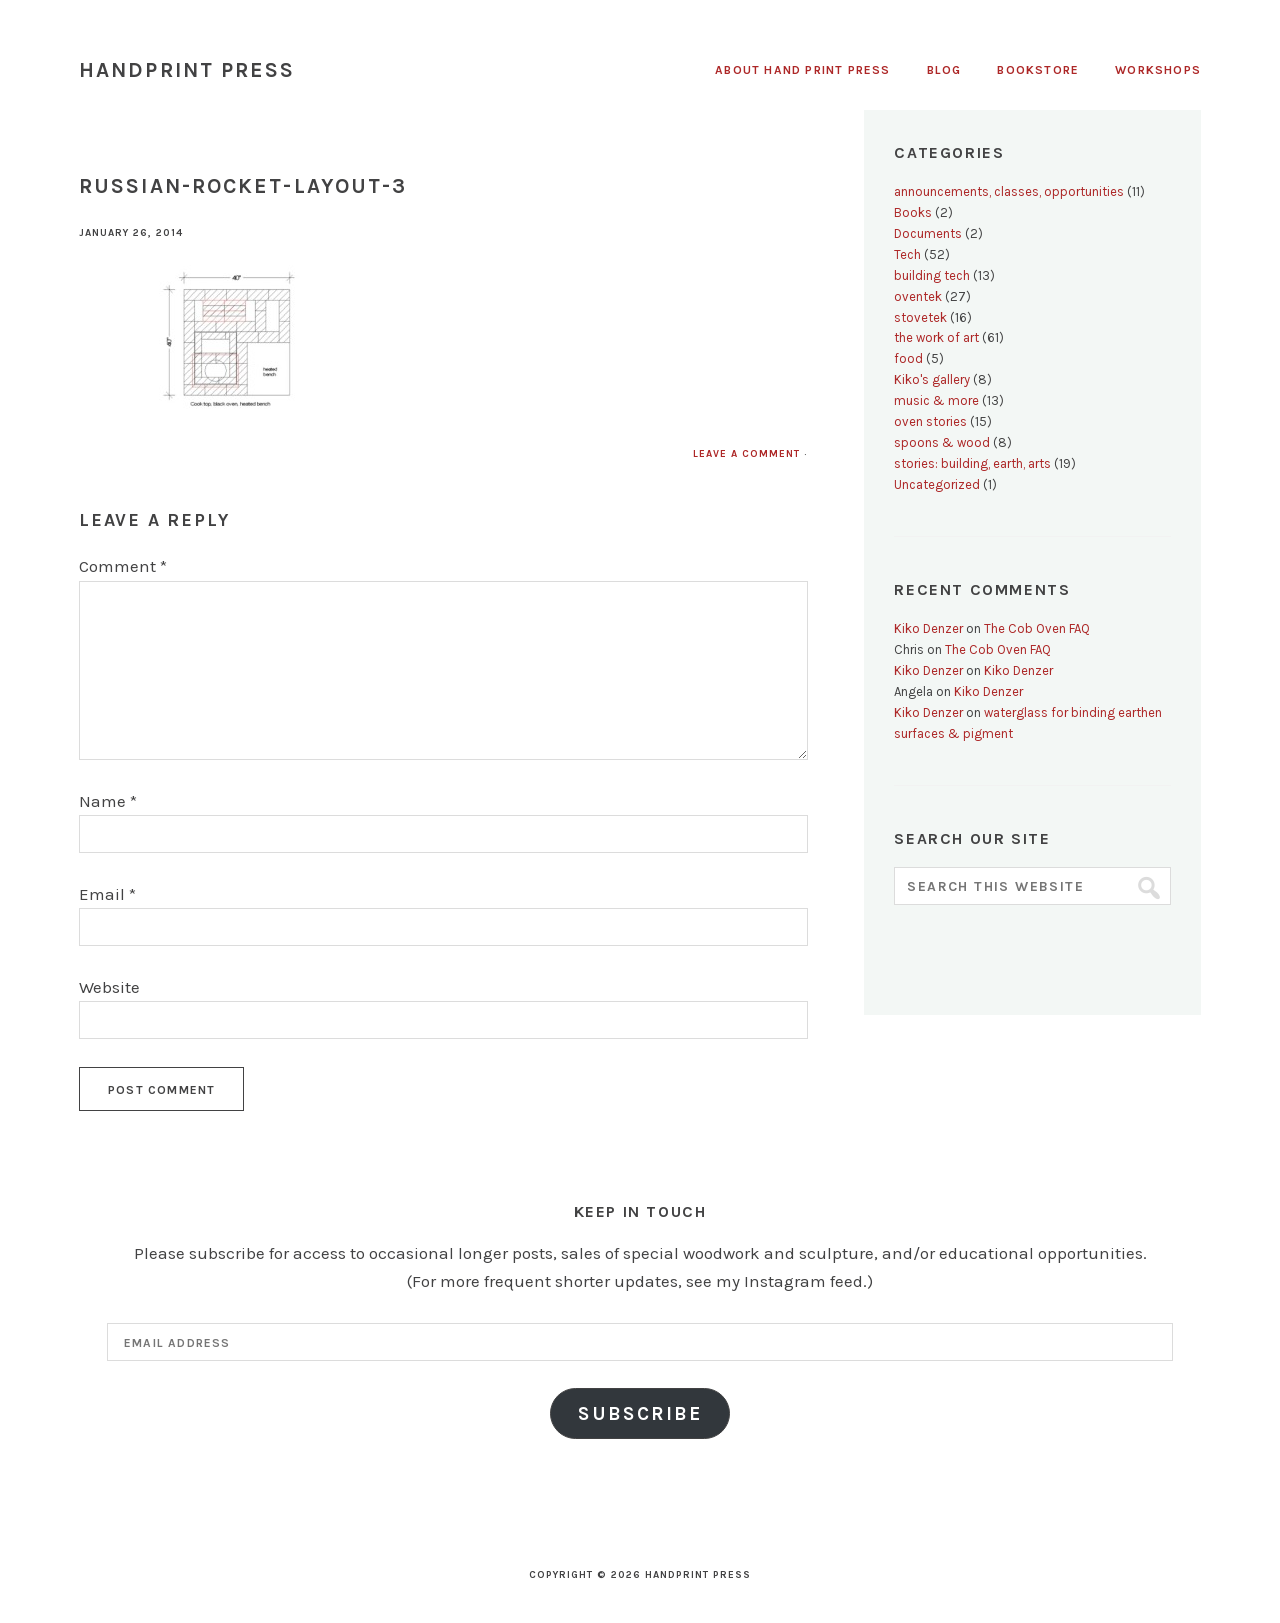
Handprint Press (187, 70)
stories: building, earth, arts (972, 463)
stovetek (920, 317)
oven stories (930, 421)
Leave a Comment (746, 454)
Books (913, 212)
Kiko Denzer (928, 628)
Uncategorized (937, 484)
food (908, 358)
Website (109, 987)
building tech (932, 275)
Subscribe (639, 1413)
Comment (123, 566)
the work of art (936, 337)
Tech (907, 254)
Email (107, 894)
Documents (928, 233)
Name (108, 801)
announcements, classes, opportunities (1009, 191)
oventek (918, 296)
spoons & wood (942, 442)
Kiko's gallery (932, 379)
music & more (936, 400)
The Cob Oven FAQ (1037, 628)
